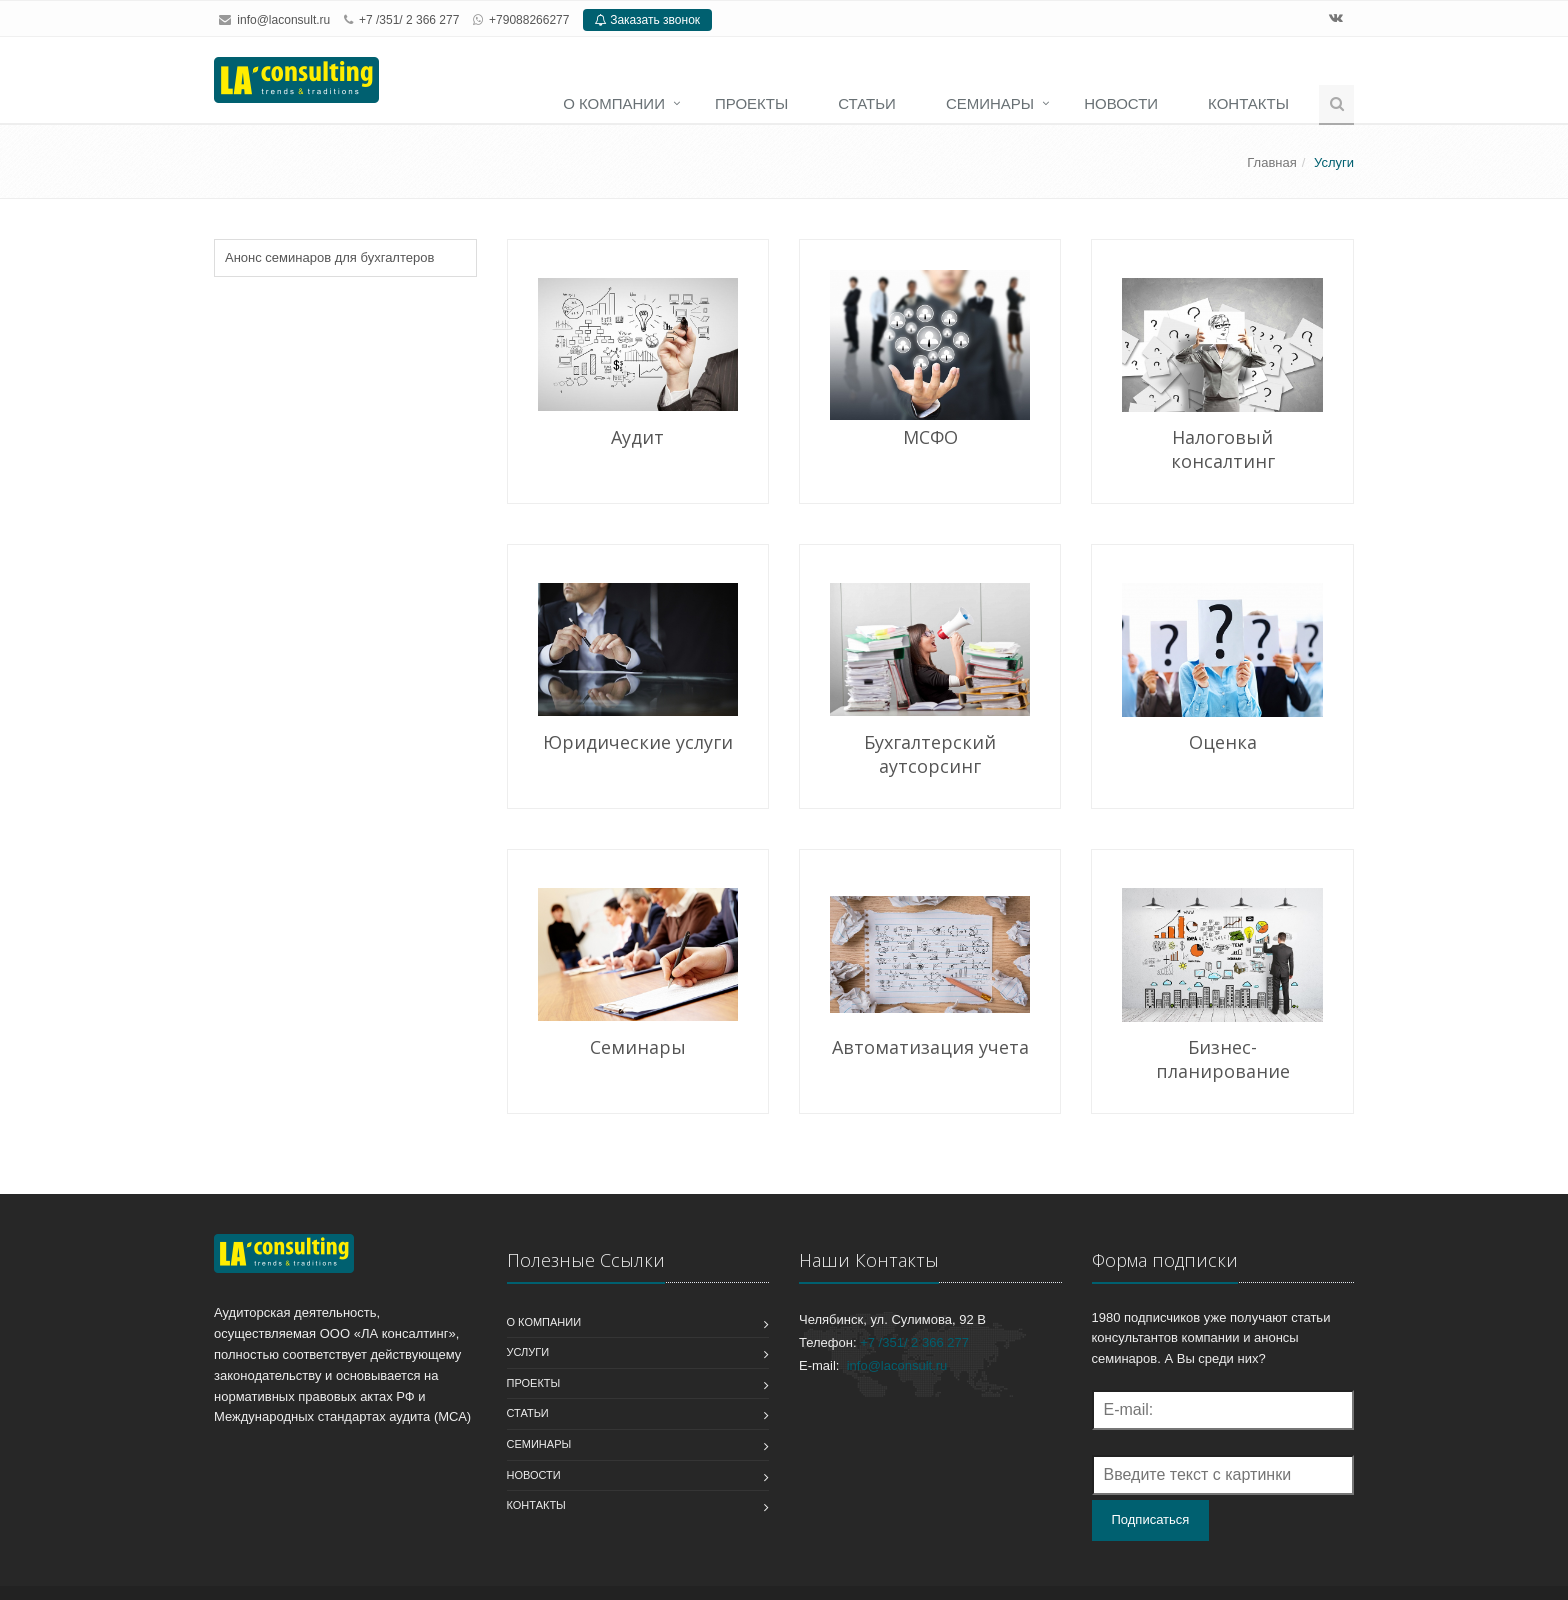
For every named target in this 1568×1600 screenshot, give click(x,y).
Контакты (1248, 103)
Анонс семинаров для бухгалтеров (329, 257)
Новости (1121, 103)
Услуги (528, 1352)
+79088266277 (529, 20)
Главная (1271, 162)
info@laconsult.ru (283, 20)
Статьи (867, 103)
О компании (614, 103)
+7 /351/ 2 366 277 (914, 1342)
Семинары (990, 103)
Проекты (751, 103)
